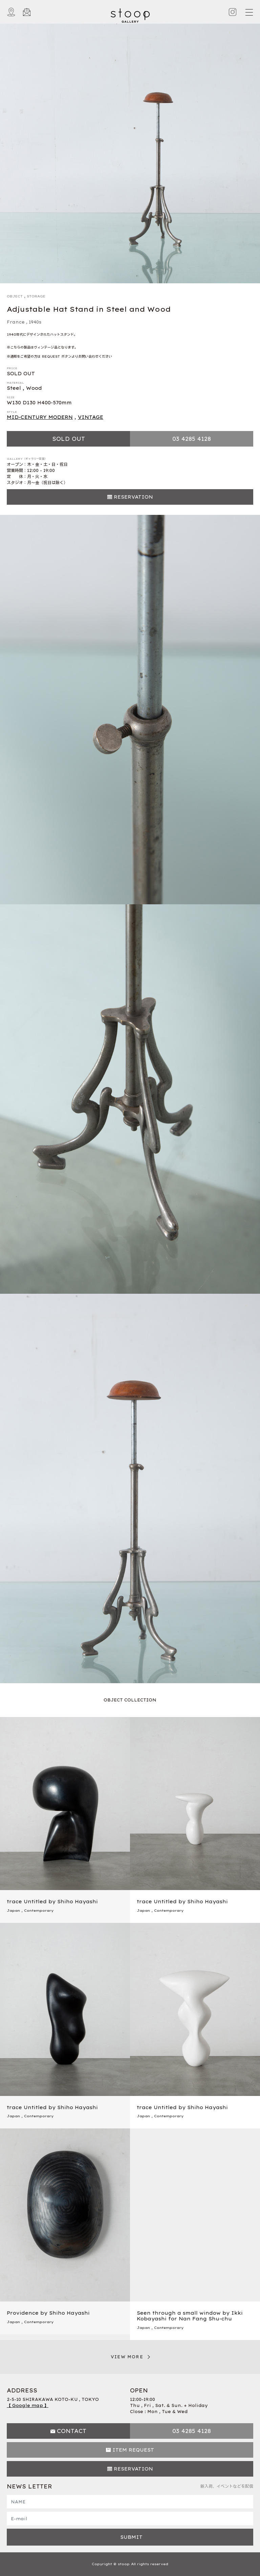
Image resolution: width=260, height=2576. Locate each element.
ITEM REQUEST (133, 2450)
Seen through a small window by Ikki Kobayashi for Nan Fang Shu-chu (190, 2316)
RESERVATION (133, 497)
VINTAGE (90, 417)
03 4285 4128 (191, 438)
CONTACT (71, 2431)
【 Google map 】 (27, 2405)
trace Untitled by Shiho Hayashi (52, 1902)
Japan (13, 1910)
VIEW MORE (127, 2356)
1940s (35, 322)
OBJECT (15, 296)
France (16, 322)
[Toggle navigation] (249, 12)
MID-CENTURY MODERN (40, 417)
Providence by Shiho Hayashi (48, 2313)
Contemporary (38, 1910)
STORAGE (36, 296)
